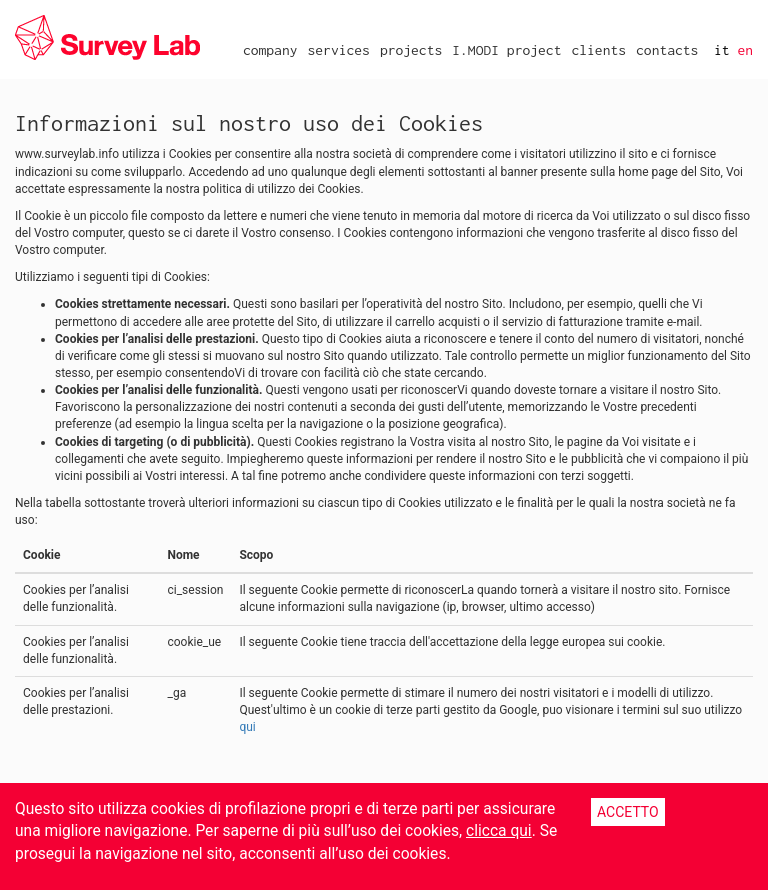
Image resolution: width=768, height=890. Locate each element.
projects (411, 50)
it (722, 50)
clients (598, 50)
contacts (667, 50)
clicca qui (499, 831)
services (338, 50)
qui (247, 727)
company (270, 50)
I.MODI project (506, 50)
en (745, 50)
